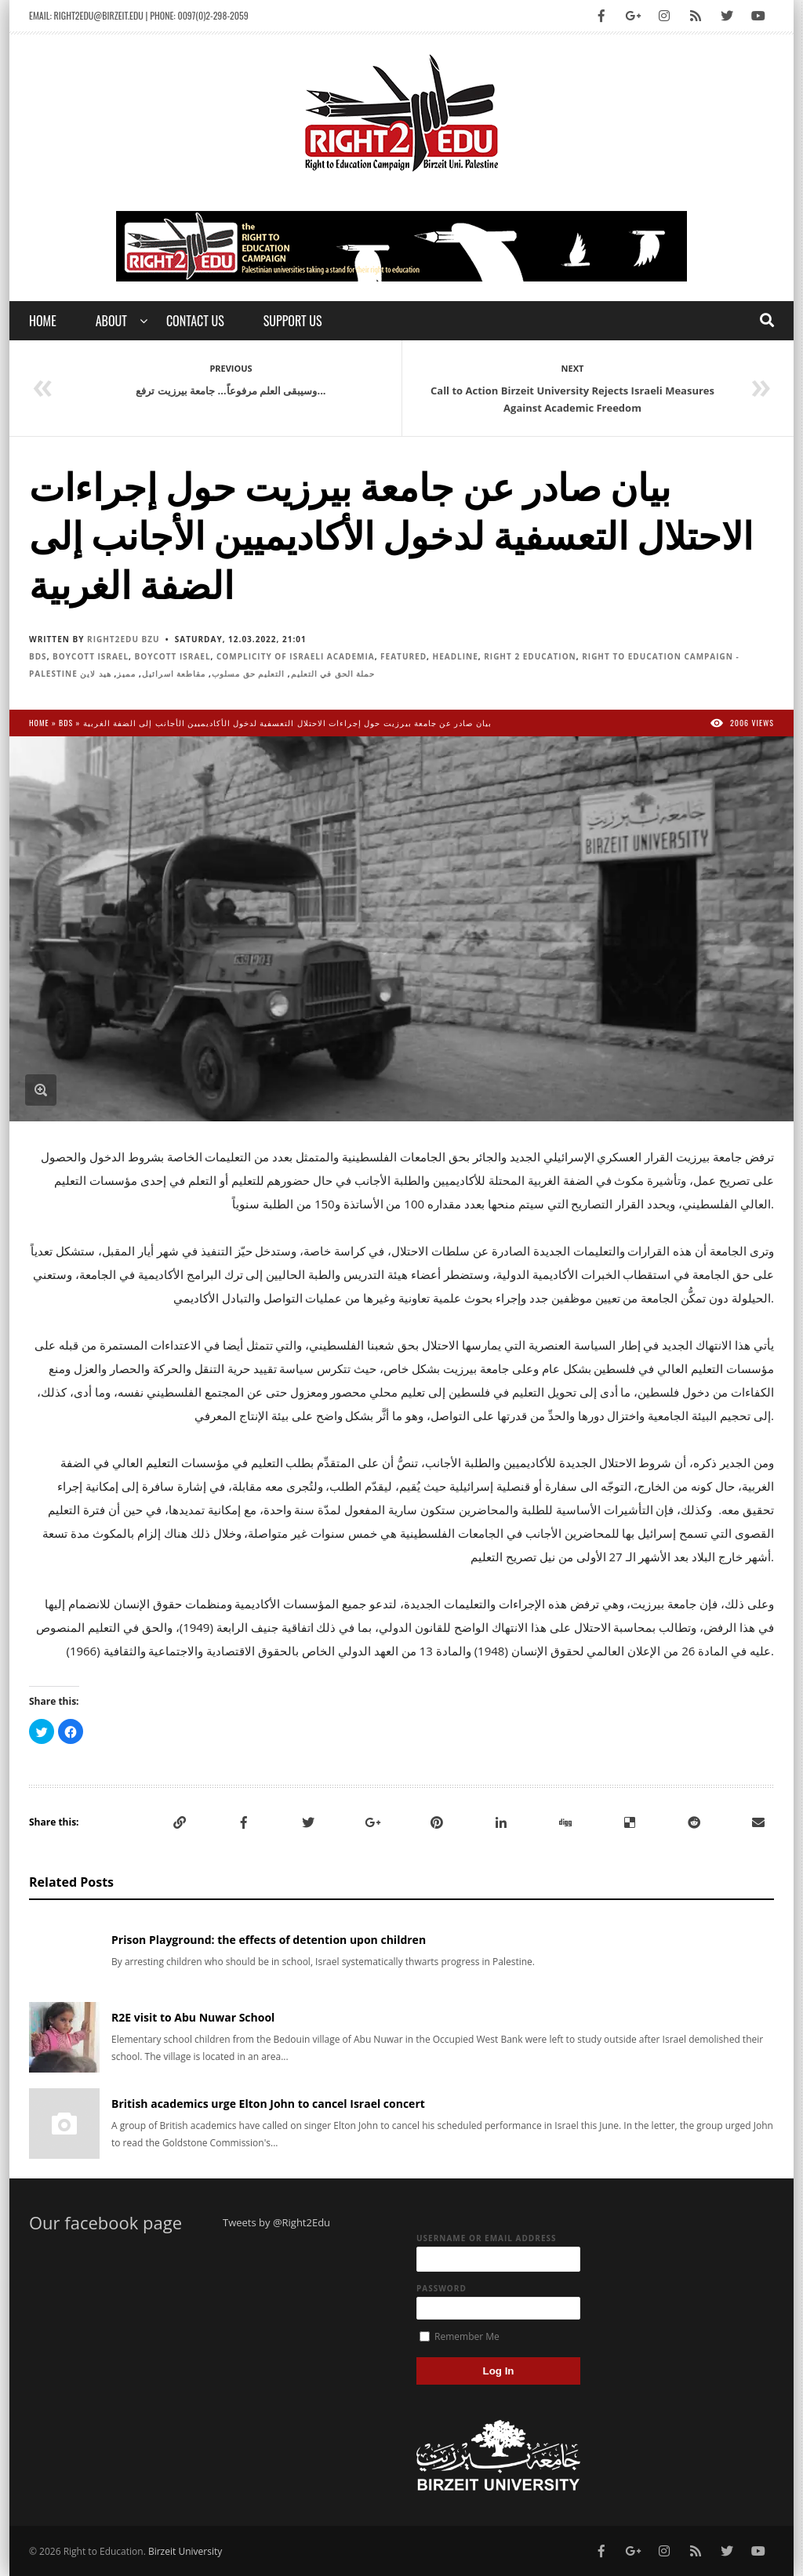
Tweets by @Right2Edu (276, 2222)
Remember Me (460, 2336)
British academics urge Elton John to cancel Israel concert (268, 2103)
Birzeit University (185, 2551)
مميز (126, 673)
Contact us (195, 320)
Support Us (292, 320)
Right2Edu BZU (123, 639)
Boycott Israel (91, 656)
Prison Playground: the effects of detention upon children (268, 1939)
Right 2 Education (530, 656)
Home (42, 320)
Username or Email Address (486, 2238)
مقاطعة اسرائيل (174, 673)
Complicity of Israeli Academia (295, 656)
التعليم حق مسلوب (248, 673)
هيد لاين (95, 673)
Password (441, 2288)
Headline (455, 656)
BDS (38, 656)
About (111, 320)
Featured (403, 656)
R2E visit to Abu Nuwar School (192, 2017)
